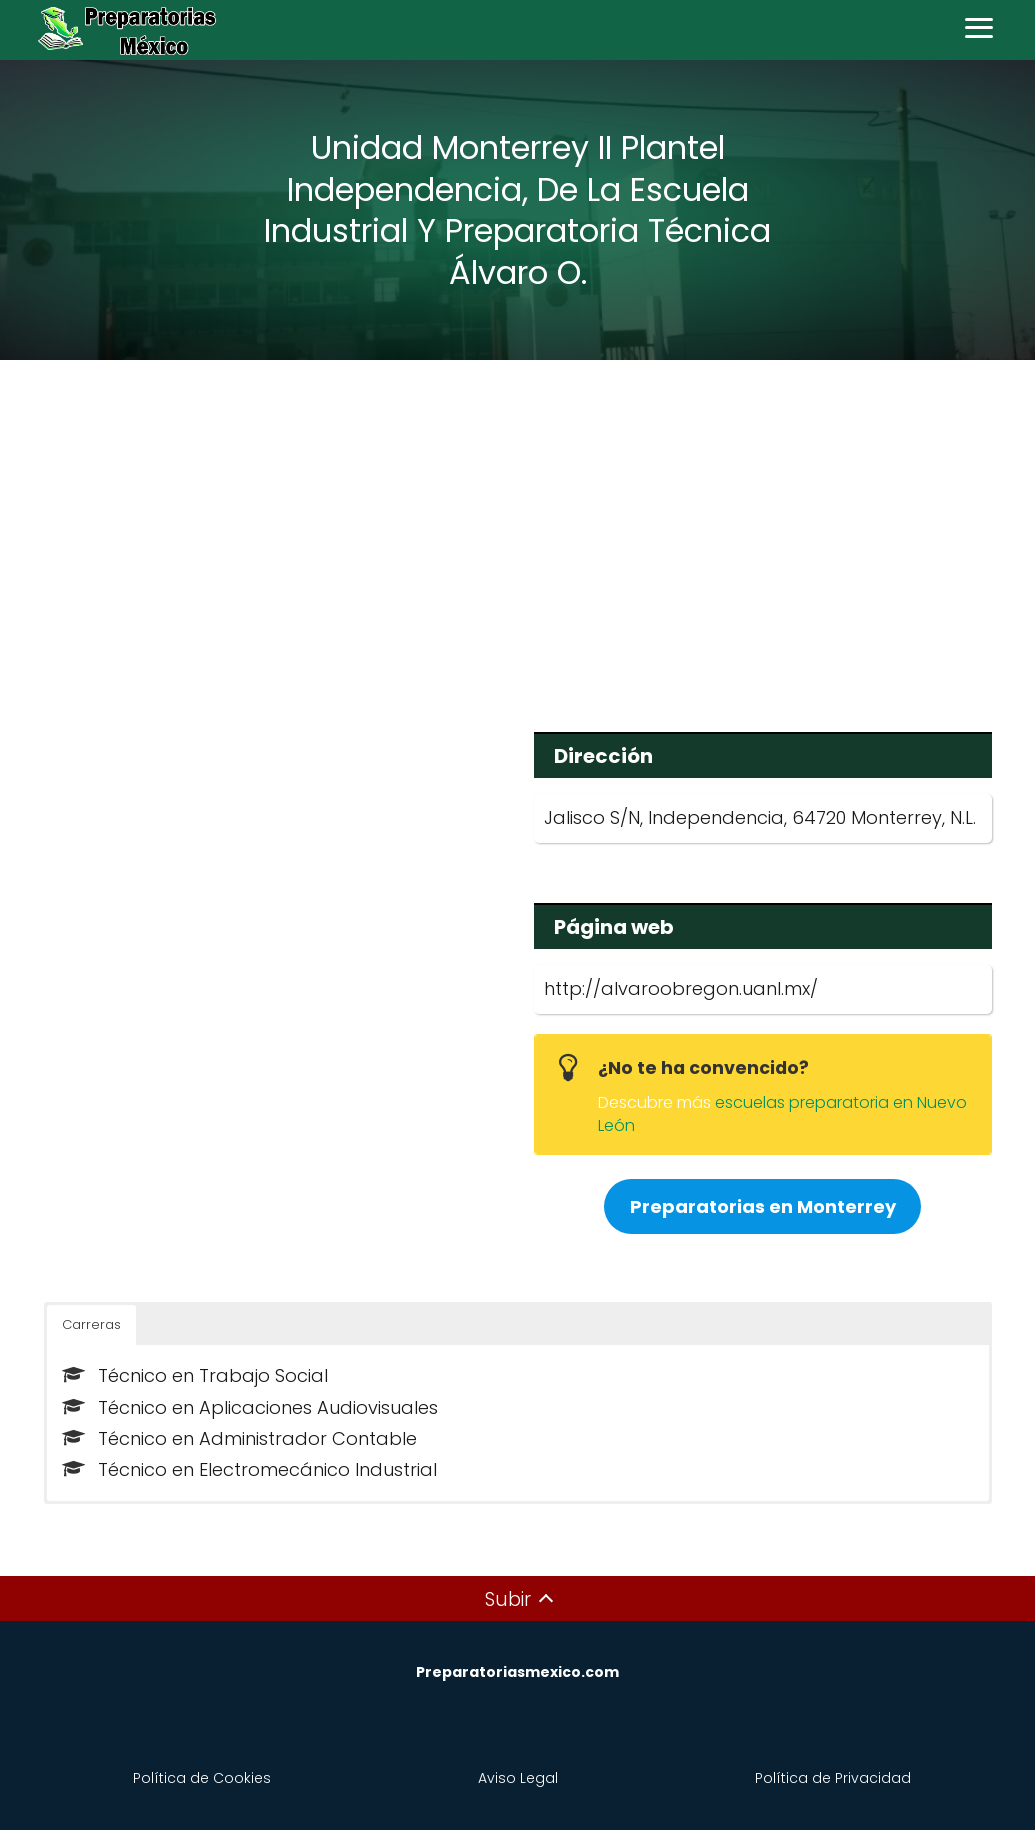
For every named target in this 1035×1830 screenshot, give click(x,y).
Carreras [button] (91, 1324)
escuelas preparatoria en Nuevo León (782, 1113)
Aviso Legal (518, 1778)
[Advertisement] (518, 532)
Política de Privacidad (833, 1778)
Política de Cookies (202, 1778)
